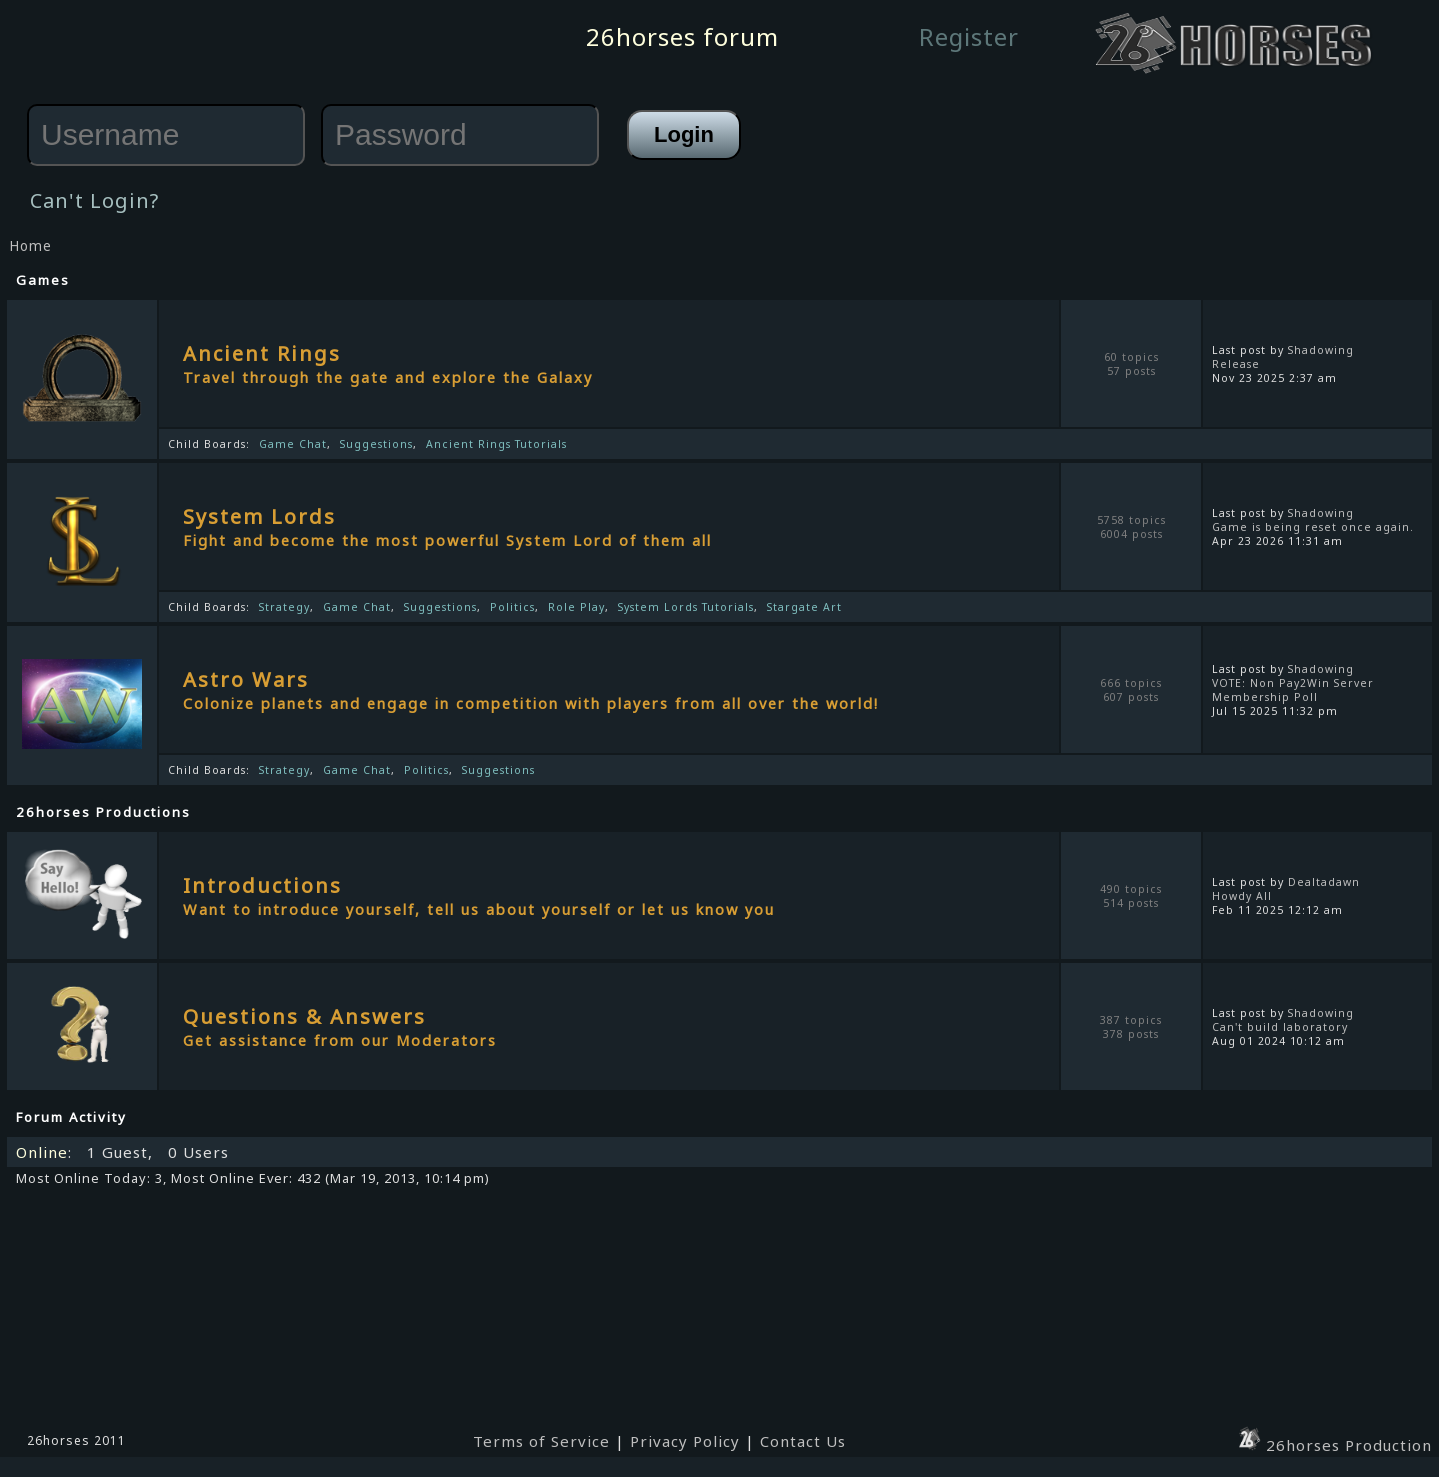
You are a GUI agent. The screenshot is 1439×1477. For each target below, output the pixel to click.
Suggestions (376, 444)
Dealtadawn (1324, 882)
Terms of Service (541, 1441)
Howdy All (1242, 896)
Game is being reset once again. (1313, 527)
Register (969, 36)
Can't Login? (94, 200)
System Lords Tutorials (686, 607)
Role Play (576, 607)
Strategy (284, 607)
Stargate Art (804, 607)
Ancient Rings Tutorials (496, 444)
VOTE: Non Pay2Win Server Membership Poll (1293, 690)
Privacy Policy (685, 1441)
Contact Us (803, 1441)
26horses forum (682, 36)
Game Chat (293, 444)
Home (30, 246)
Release (1236, 364)
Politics (512, 607)
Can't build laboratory (1280, 1027)
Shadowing (1321, 350)
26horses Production (1334, 1445)
